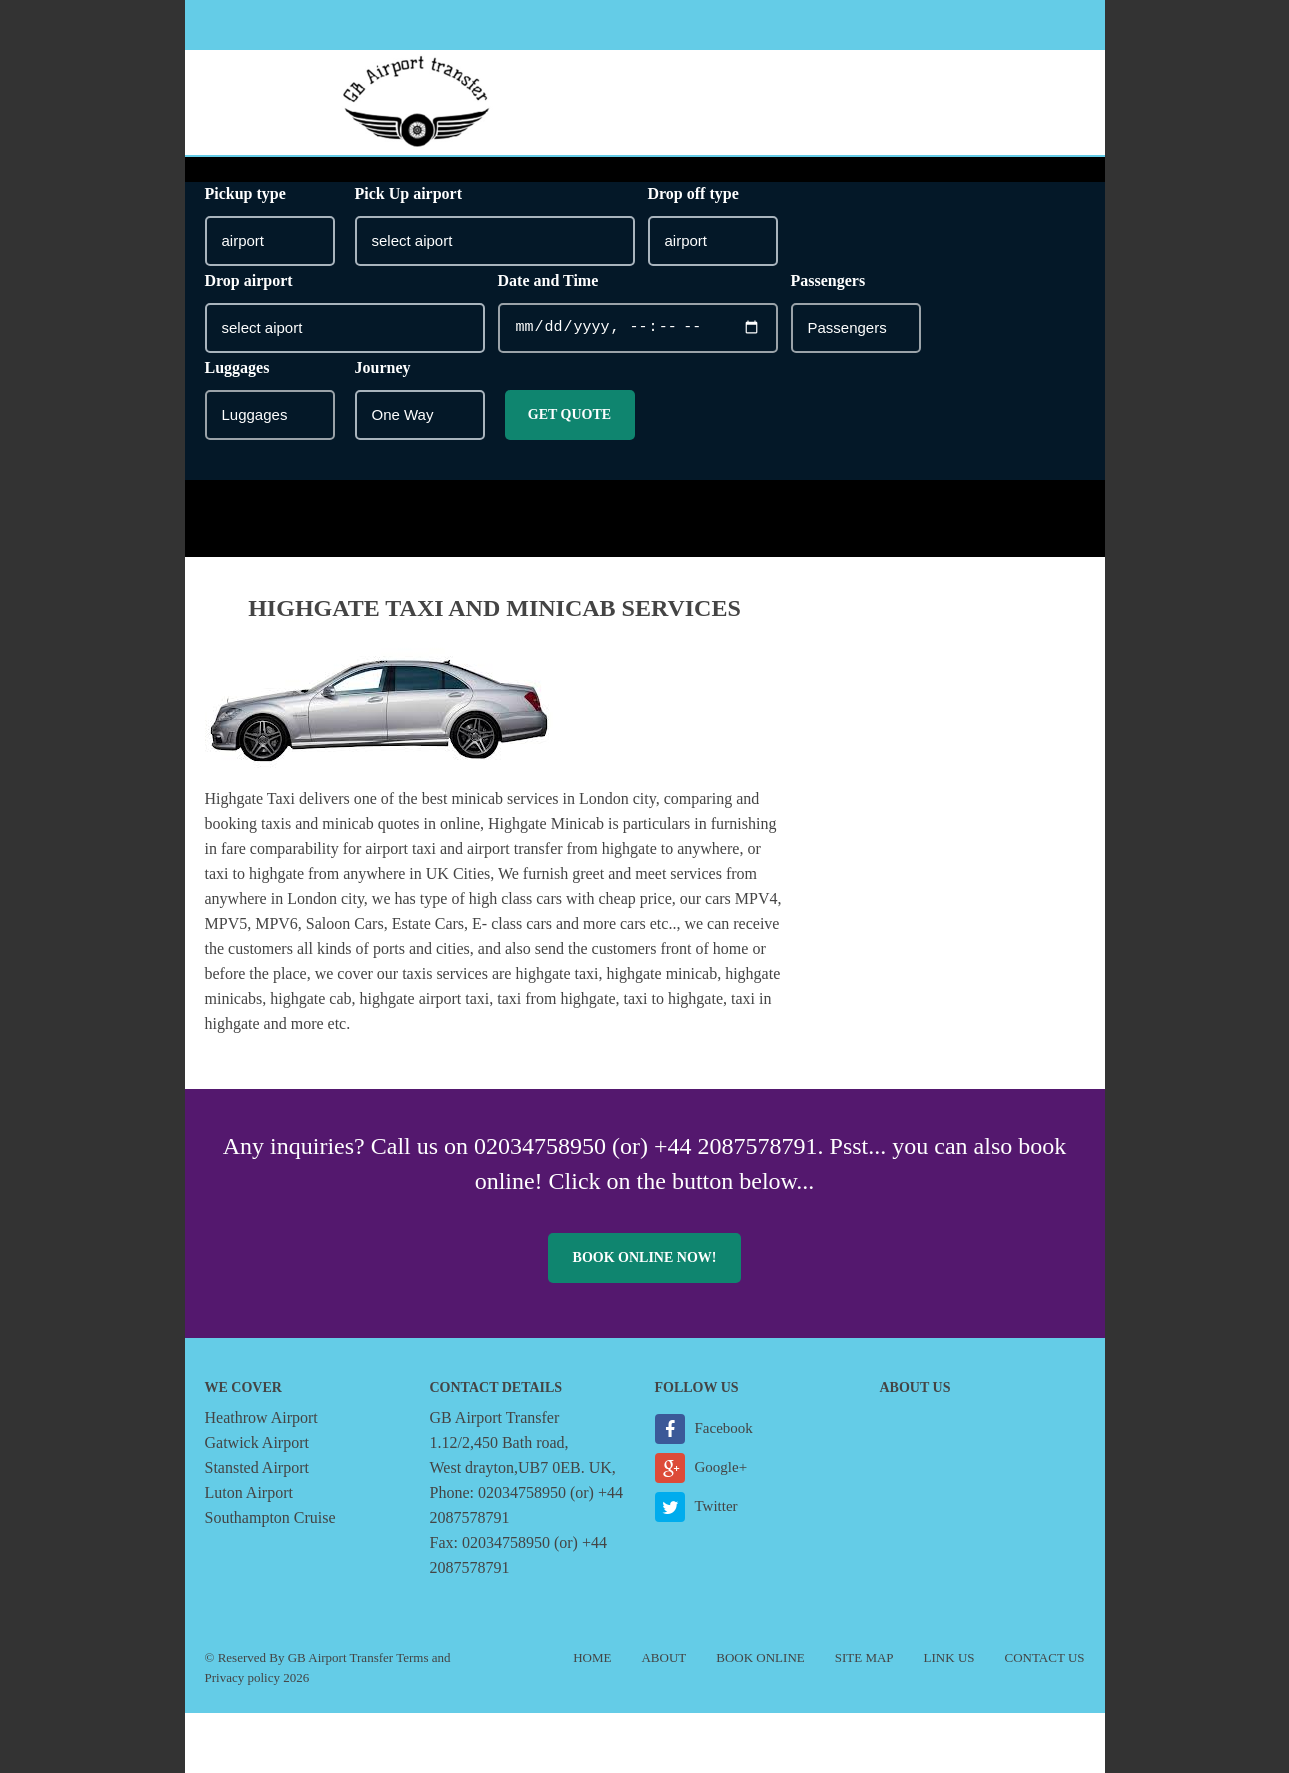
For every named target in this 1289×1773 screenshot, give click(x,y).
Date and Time (548, 280)
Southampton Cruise (270, 1517)
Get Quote (569, 414)
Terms (412, 1657)
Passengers (828, 280)
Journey (383, 367)
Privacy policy (242, 1677)
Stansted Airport (257, 1467)
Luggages (237, 367)
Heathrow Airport (261, 1417)
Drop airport (249, 280)
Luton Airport (249, 1492)
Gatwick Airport (257, 1442)
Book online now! (645, 1257)
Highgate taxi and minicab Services (494, 608)
